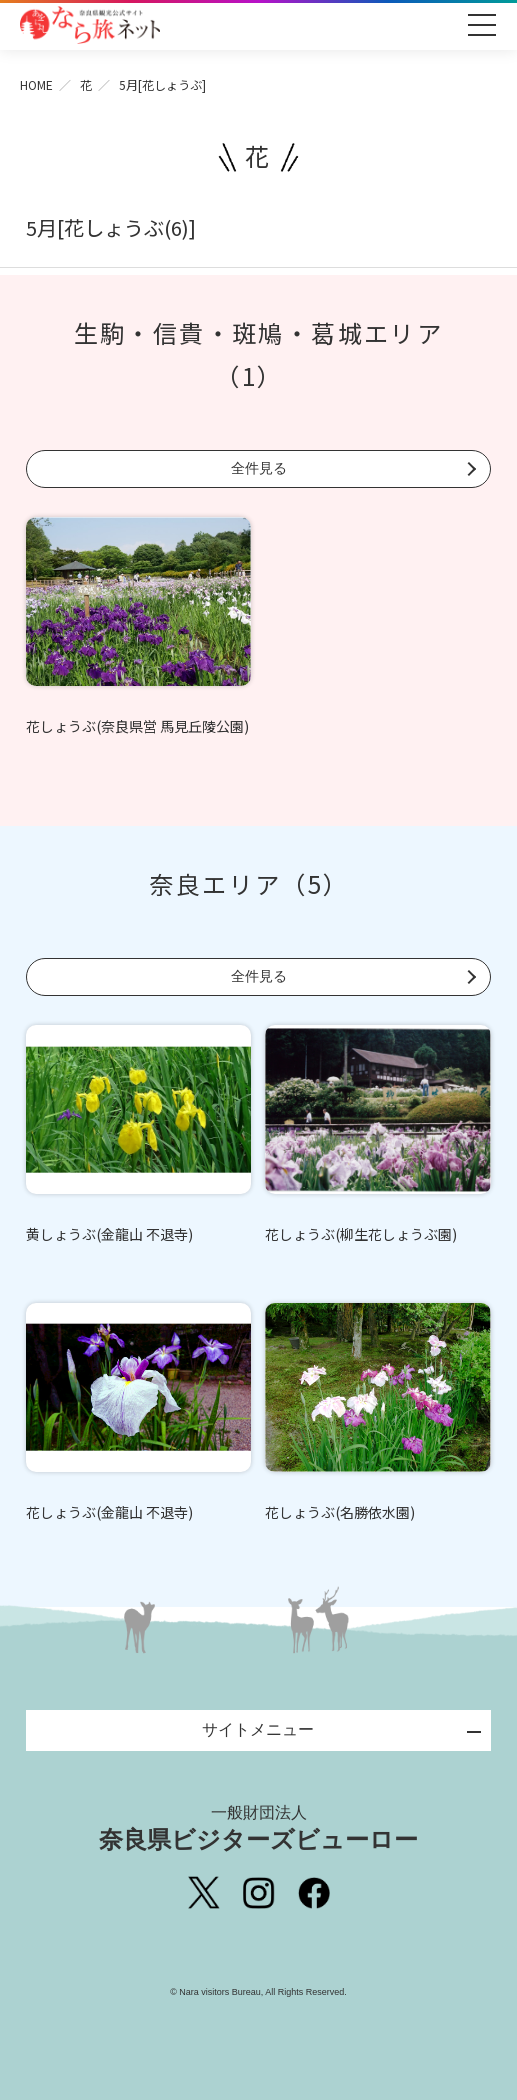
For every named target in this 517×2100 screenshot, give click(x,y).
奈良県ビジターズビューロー (258, 1828)
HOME (36, 84)
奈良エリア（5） (249, 883)
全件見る (259, 468)
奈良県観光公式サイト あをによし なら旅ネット (90, 25)
